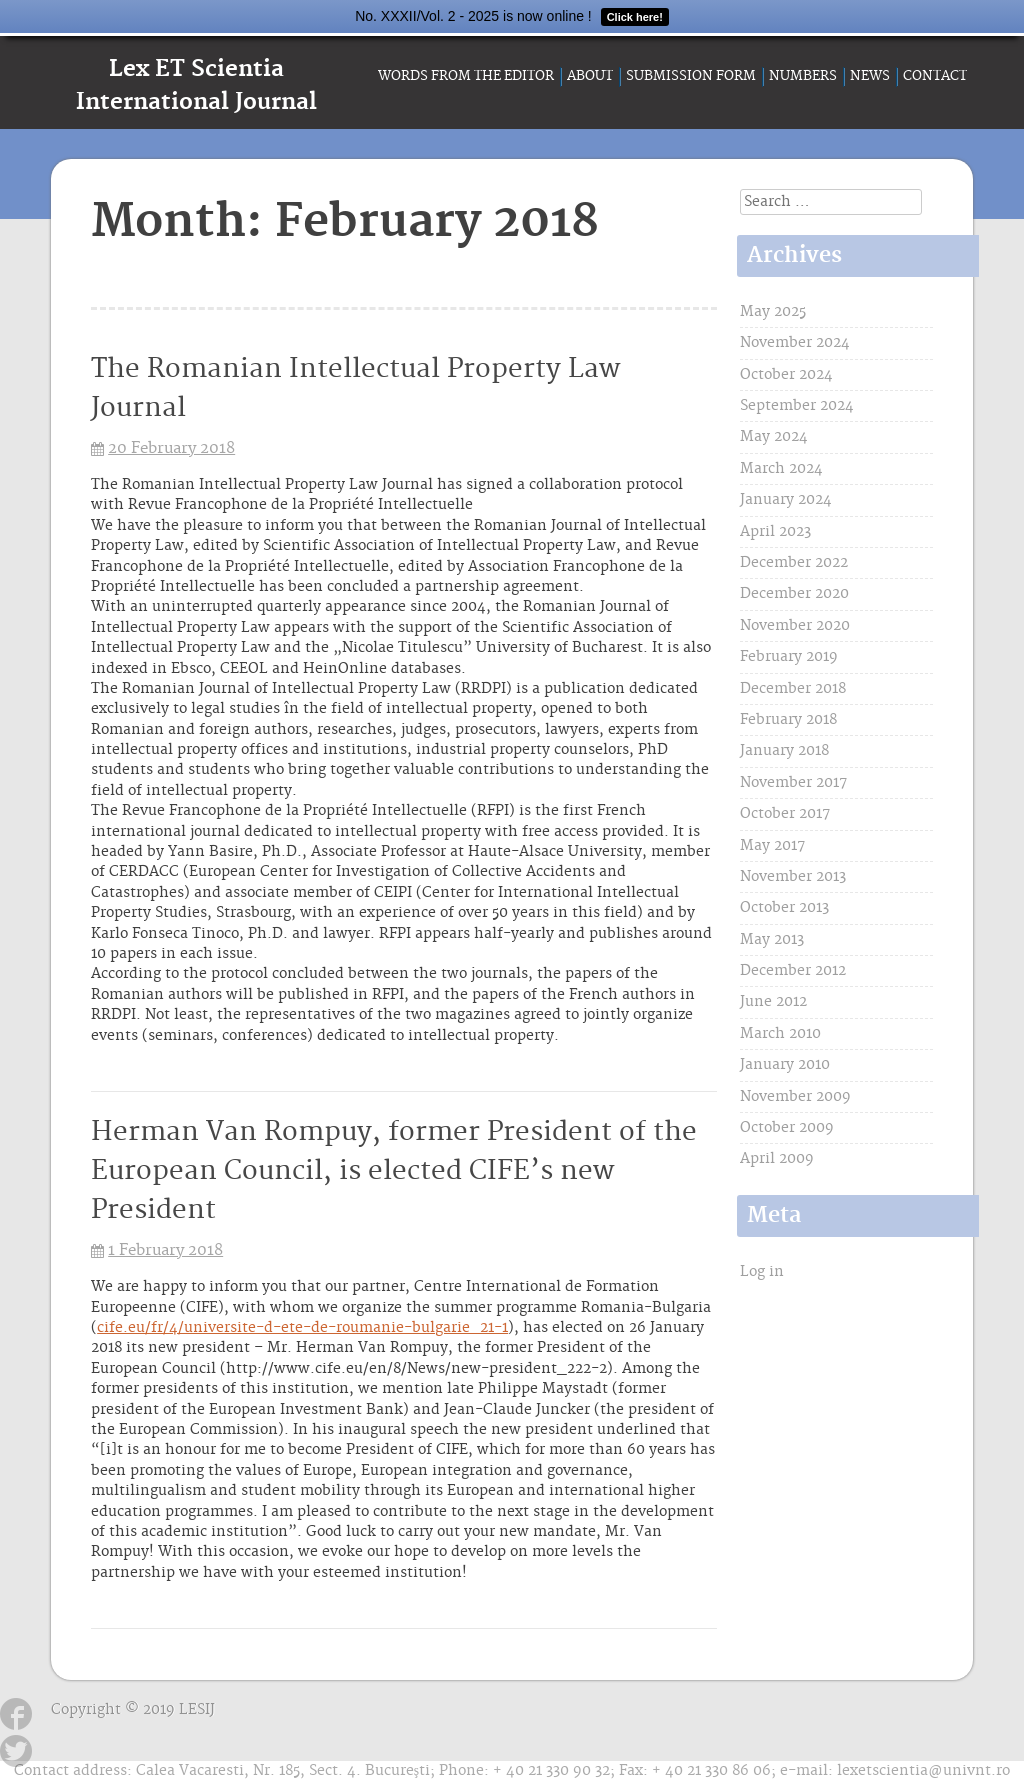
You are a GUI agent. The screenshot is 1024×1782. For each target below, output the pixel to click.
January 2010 (785, 1065)
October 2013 (784, 908)
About (590, 76)
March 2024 (781, 469)
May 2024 (774, 437)
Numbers (803, 76)
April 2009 (777, 1159)
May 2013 (772, 940)
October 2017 (785, 814)
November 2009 (795, 1097)
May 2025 (773, 312)
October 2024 (786, 375)
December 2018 (793, 689)
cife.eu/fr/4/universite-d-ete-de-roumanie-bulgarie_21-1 (302, 1328)
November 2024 (795, 343)
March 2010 (780, 1034)
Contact (935, 76)
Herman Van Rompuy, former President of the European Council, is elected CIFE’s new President (394, 1171)
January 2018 (784, 751)
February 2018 (788, 720)
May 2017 (772, 846)
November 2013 (793, 877)
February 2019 (789, 657)
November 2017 (793, 783)
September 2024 (797, 406)
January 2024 (786, 500)
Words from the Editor (466, 76)
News (870, 76)
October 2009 (787, 1128)
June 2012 (773, 1002)
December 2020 (794, 594)
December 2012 (793, 971)
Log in (762, 1272)
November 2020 (795, 626)
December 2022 (794, 563)
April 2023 (775, 532)
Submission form (691, 76)
